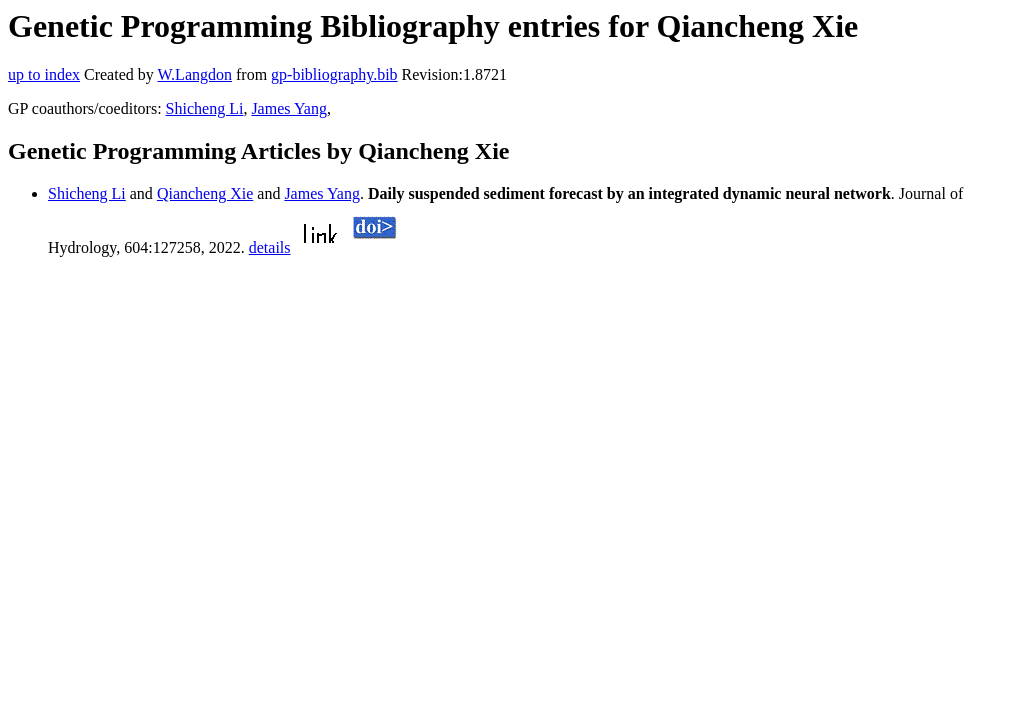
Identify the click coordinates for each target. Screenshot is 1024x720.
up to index (44, 74)
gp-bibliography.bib (334, 74)
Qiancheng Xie (205, 193)
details (270, 247)
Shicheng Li (205, 108)
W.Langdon (194, 74)
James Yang (289, 108)
